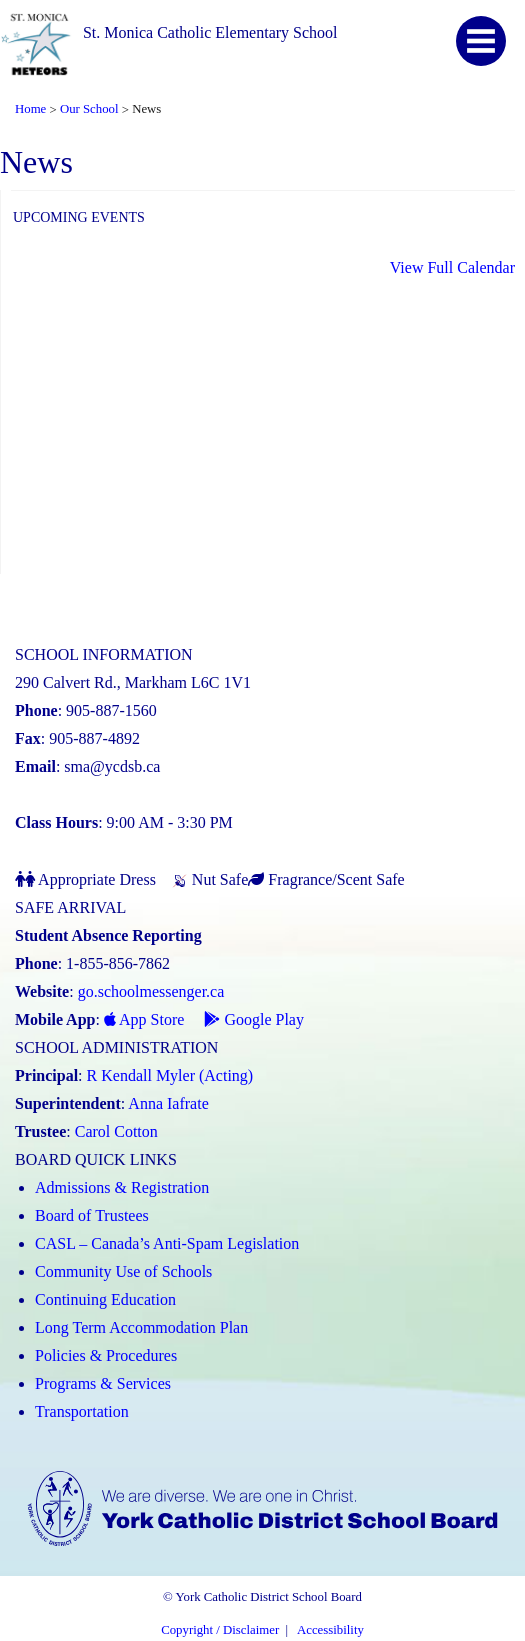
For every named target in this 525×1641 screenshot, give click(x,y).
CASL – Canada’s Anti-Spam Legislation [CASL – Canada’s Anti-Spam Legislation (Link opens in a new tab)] (167, 1243)
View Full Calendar (452, 267)
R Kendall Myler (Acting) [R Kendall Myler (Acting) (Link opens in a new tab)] (170, 1075)
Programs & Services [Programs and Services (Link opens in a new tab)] (103, 1383)
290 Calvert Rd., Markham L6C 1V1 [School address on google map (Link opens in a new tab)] (133, 682)
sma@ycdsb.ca (112, 766)
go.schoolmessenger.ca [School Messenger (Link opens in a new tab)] (151, 991)
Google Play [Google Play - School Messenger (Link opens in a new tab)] (254, 1019)
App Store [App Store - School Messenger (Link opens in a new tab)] (144, 1019)
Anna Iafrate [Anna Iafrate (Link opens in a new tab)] (168, 1103)
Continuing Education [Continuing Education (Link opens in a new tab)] (105, 1299)
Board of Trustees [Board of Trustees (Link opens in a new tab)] (92, 1215)
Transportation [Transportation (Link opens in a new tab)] (82, 1411)
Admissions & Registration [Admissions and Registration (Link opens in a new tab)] (122, 1187)
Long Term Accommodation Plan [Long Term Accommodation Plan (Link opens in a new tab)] (141, 1327)
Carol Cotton (116, 1131)
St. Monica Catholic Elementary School (210, 32)
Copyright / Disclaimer (220, 1630)
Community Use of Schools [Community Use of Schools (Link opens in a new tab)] (123, 1271)
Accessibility (330, 1630)
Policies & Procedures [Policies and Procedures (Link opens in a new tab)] (106, 1355)
